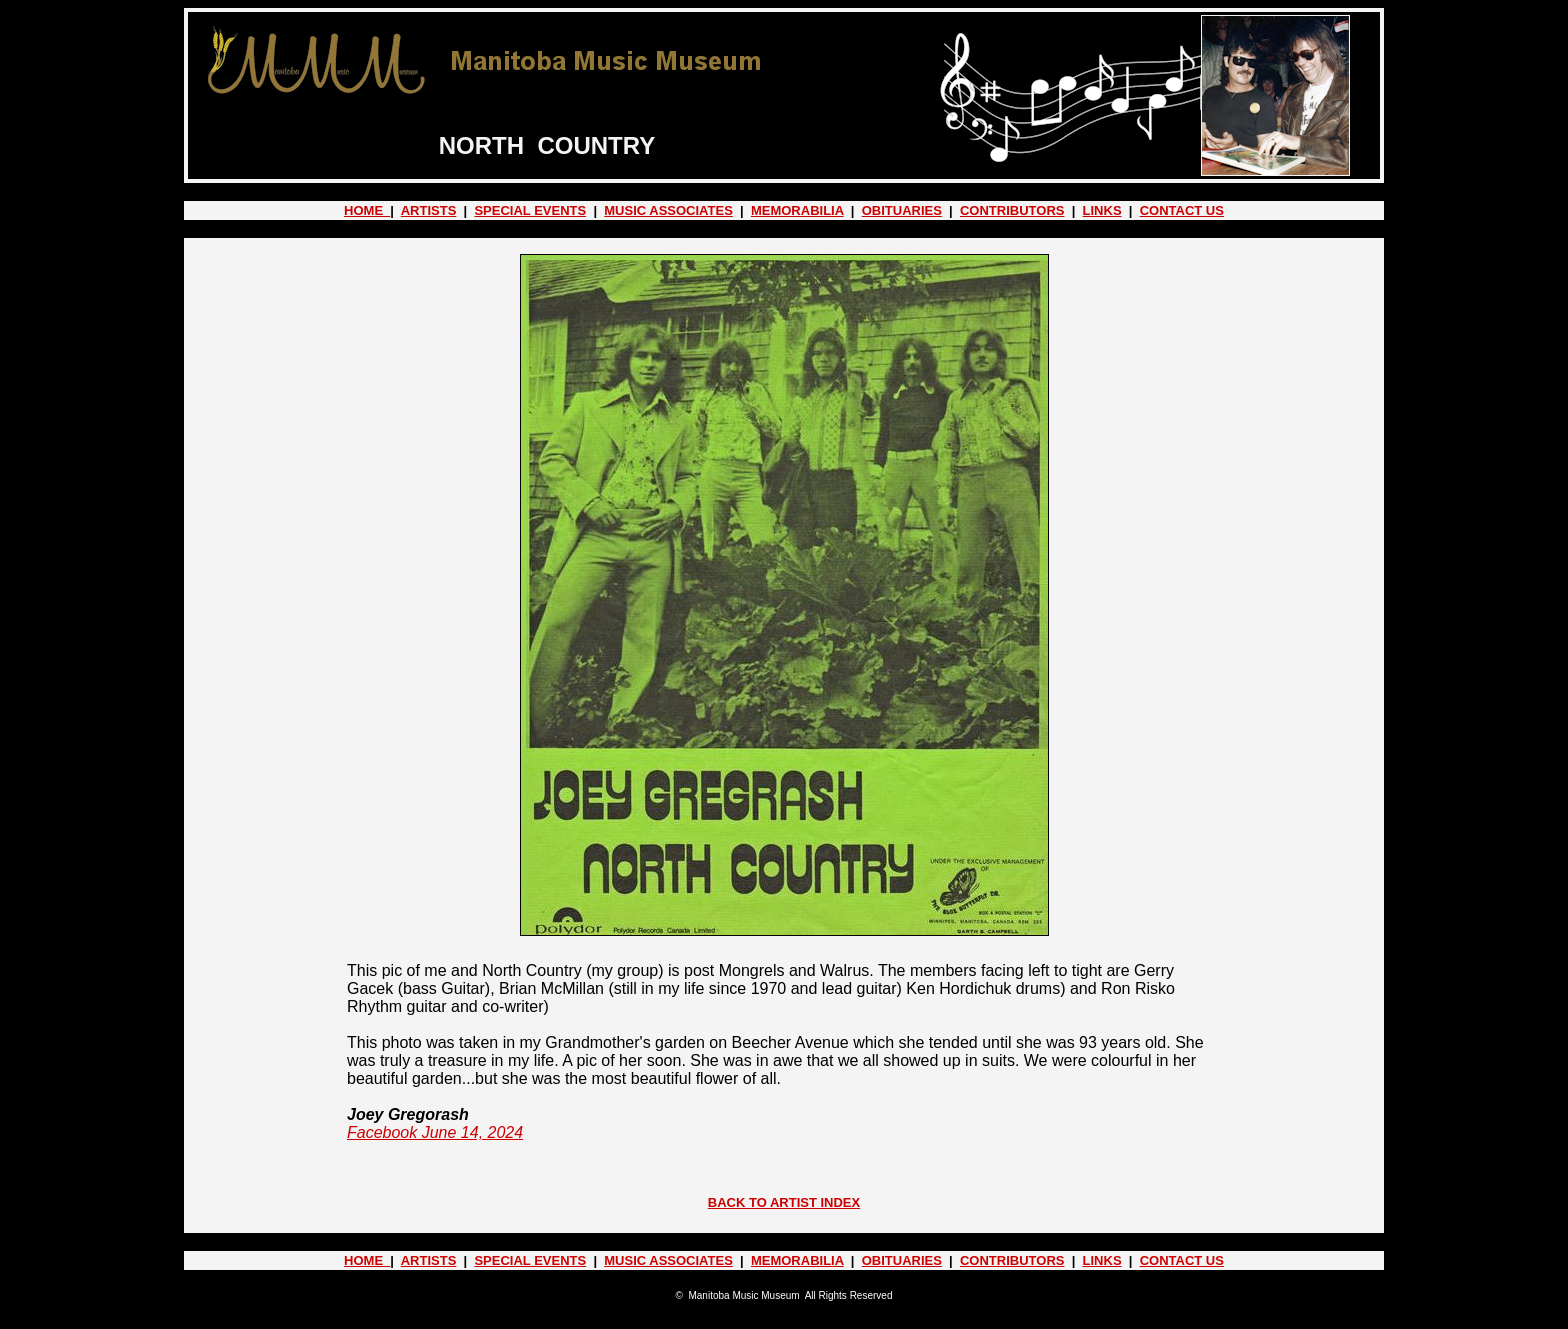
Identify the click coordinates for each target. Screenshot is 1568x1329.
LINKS (1102, 210)
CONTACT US (1182, 210)
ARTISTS (429, 210)
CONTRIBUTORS (1012, 210)
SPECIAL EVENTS (530, 210)
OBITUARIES (902, 210)
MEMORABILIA (797, 210)
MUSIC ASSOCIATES (668, 210)
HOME (367, 210)
